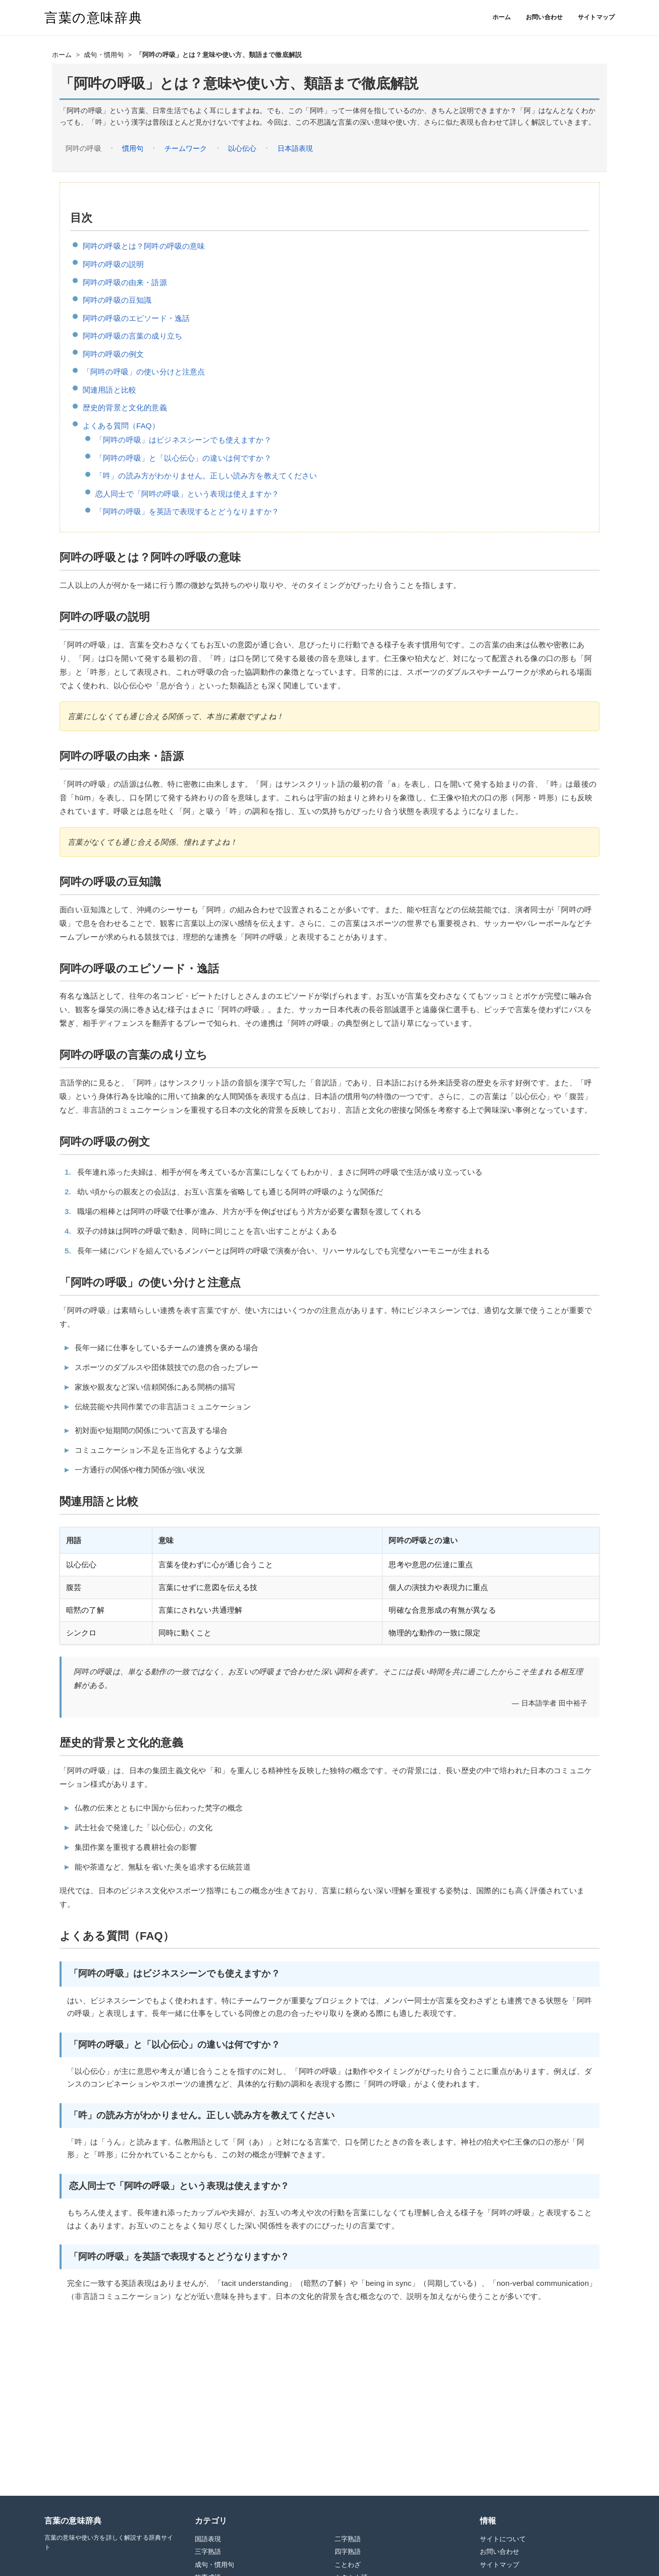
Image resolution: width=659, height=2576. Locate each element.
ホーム (501, 17)
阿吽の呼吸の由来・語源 (125, 282)
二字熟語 (348, 2539)
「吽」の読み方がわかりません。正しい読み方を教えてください (206, 475)
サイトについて (503, 2539)
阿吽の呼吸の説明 (113, 264)
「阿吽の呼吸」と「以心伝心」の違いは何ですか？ (183, 458)
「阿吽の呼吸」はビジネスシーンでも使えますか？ (183, 439)
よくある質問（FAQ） (121, 425)
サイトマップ (596, 17)
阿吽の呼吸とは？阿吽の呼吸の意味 (144, 246)
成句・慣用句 (104, 55)
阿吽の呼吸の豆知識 (117, 300)
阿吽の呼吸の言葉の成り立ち (132, 336)
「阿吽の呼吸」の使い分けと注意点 (144, 371)
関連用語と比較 (109, 390)
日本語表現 (295, 148)
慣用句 (132, 148)
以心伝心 (242, 148)
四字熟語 (348, 2551)
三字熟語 (208, 2551)
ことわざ (348, 2564)
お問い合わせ (544, 17)
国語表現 (208, 2539)
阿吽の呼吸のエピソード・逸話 (136, 318)
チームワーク (185, 148)
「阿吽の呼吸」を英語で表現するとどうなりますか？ (187, 511)
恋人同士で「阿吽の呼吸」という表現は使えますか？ (187, 493)
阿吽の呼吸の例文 (113, 354)
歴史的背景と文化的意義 (125, 407)
